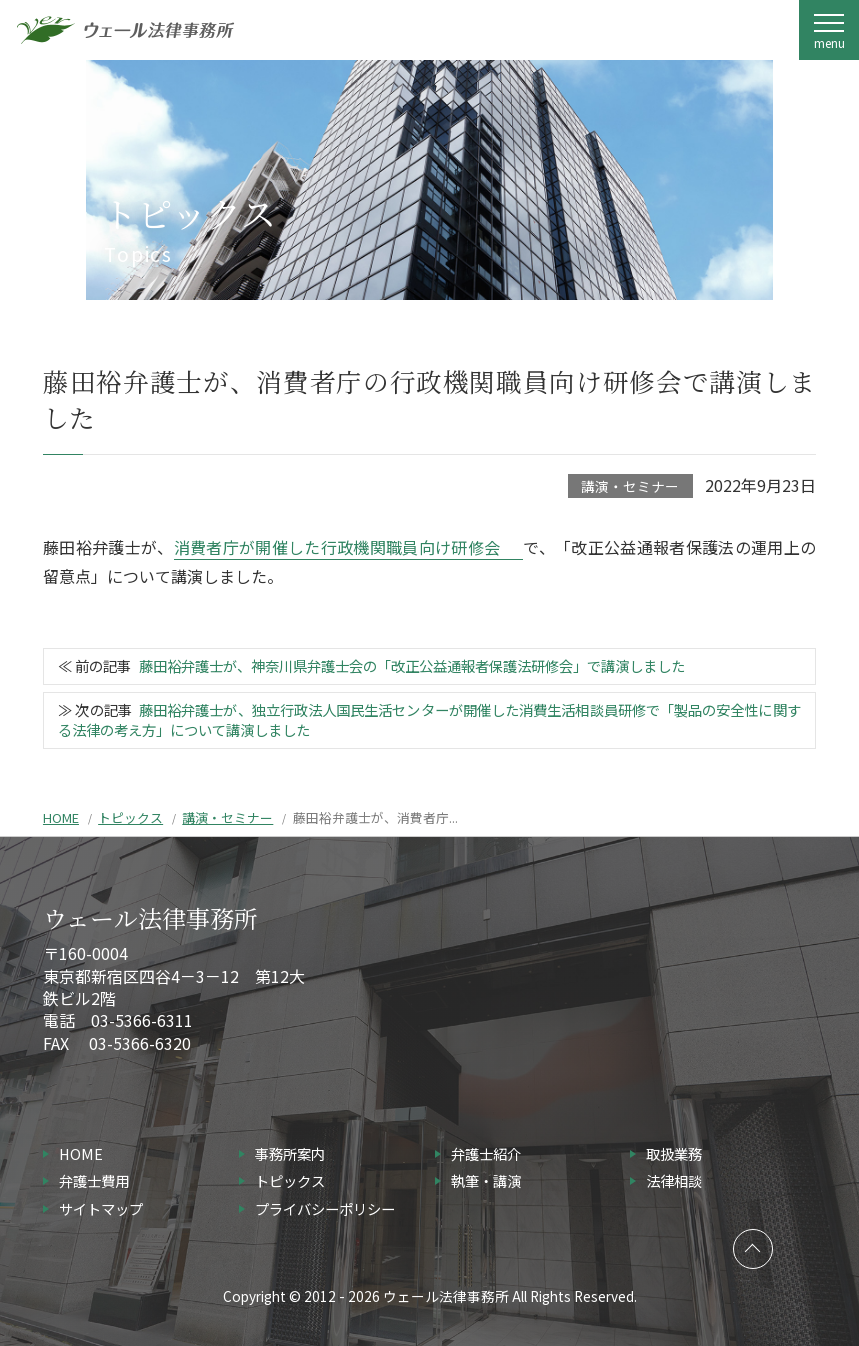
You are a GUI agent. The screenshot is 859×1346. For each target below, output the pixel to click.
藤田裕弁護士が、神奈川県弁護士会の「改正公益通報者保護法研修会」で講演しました (412, 665)
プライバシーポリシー (325, 1208)
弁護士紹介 (486, 1153)
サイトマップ (101, 1208)
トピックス (130, 817)
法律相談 (674, 1180)
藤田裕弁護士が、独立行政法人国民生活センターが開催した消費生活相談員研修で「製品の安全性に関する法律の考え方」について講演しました (429, 719)
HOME (61, 817)
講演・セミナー (630, 486)
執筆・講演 (486, 1180)
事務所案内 (290, 1153)
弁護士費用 (94, 1180)
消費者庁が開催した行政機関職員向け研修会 (337, 547)
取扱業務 (674, 1153)
